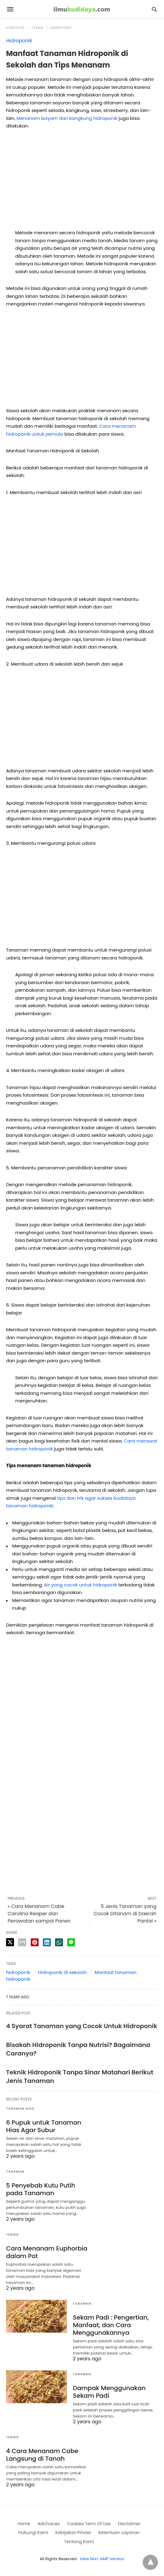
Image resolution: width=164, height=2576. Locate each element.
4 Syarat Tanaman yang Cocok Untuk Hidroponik (81, 2026)
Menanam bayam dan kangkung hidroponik (66, 118)
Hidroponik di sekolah (62, 1972)
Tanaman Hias (20, 2108)
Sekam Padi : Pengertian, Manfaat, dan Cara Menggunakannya (111, 2325)
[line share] (71, 1942)
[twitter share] (10, 1942)
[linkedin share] (47, 1942)
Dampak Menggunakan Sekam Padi (109, 2392)
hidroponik (18, 1972)
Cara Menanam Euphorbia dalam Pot (46, 2252)
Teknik (38, 28)
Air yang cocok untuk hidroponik (80, 1585)
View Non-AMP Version (102, 2559)
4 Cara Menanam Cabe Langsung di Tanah (42, 2455)
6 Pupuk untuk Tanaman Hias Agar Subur (43, 2126)
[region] (82, 181)
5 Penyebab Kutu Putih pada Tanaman (40, 2189)
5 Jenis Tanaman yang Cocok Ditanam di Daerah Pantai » (124, 1913)
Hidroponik (61, 28)
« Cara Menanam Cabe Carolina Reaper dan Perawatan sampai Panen (39, 1913)
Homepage (15, 28)
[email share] (22, 1942)
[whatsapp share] (59, 1942)
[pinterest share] (35, 1942)
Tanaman (15, 2171)
